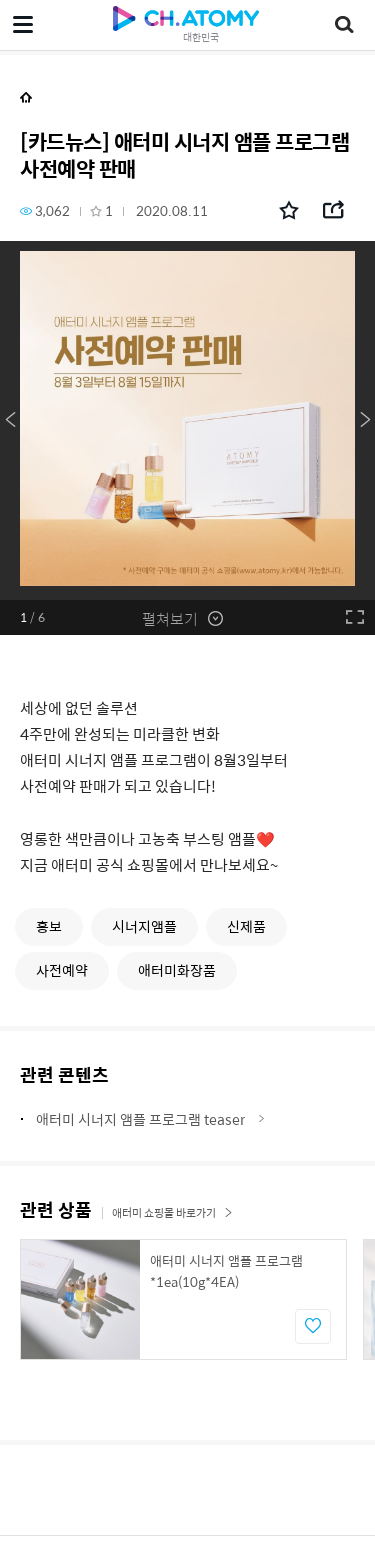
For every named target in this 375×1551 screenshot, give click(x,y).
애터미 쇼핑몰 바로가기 (172, 1212)
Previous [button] (10, 420)
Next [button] (365, 420)
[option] (187, 420)
